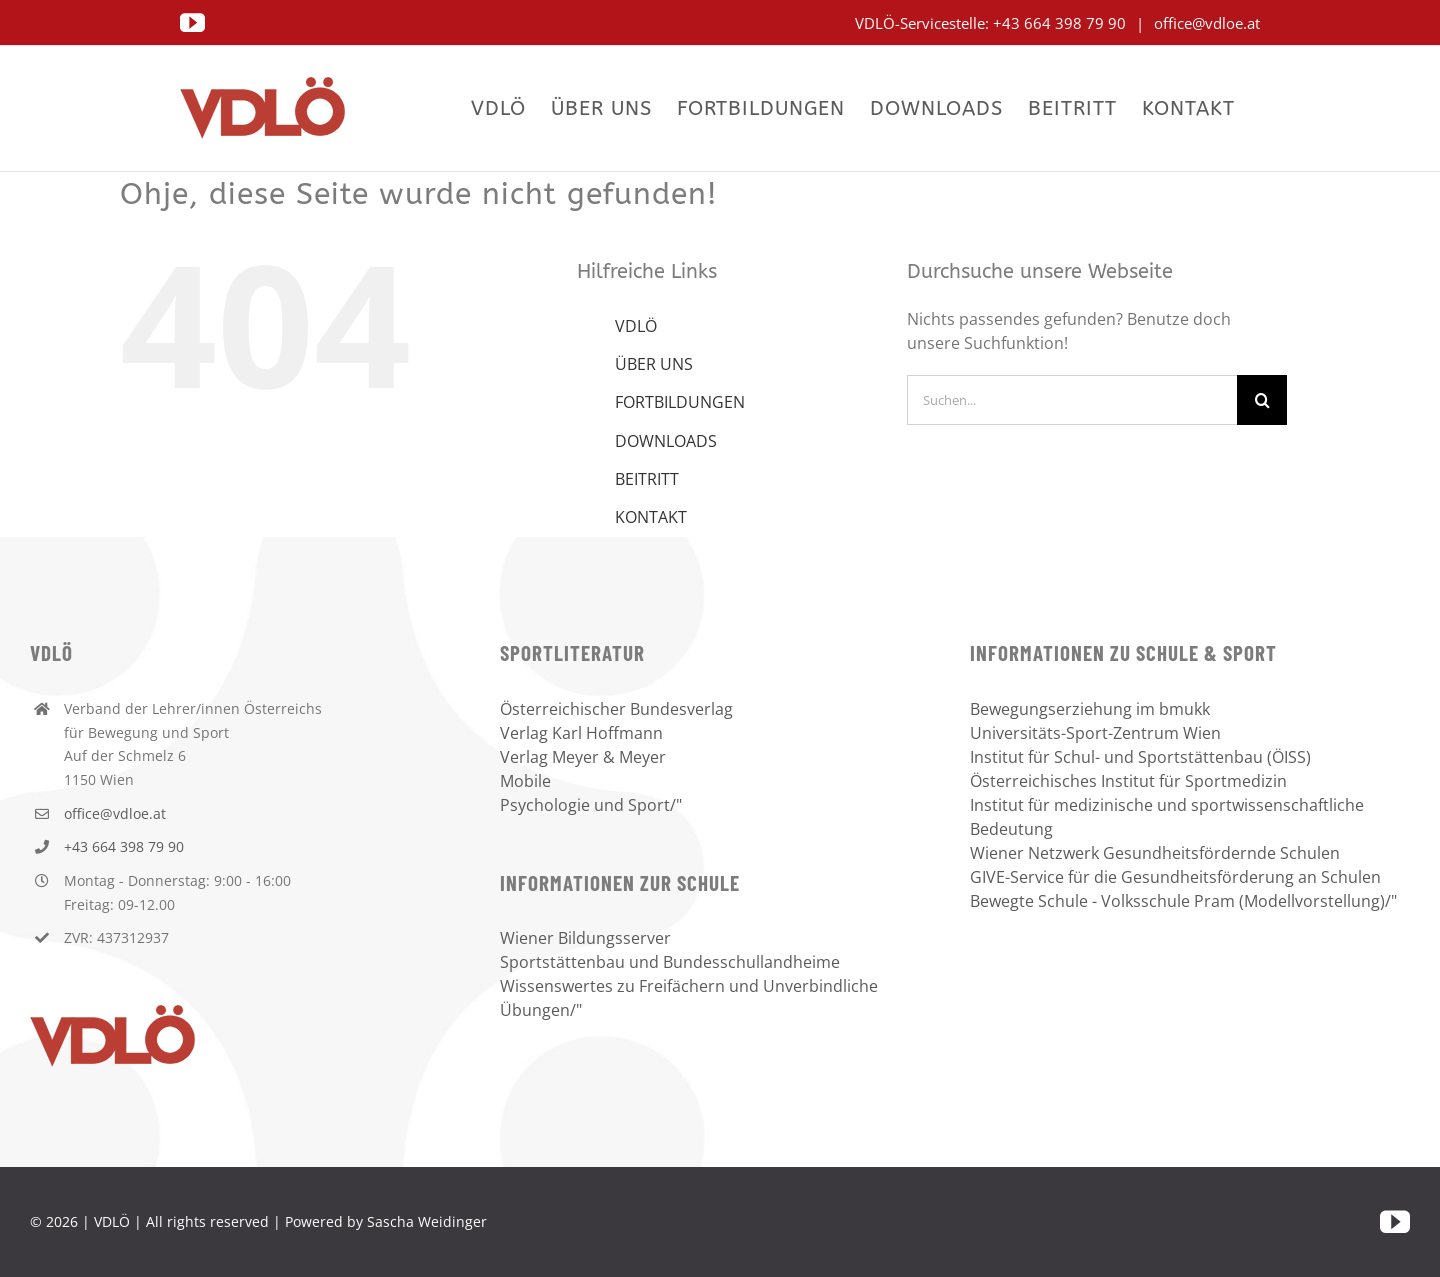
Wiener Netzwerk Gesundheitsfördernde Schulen (1155, 853)
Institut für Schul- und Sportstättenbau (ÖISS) (1140, 757)
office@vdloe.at (1205, 23)
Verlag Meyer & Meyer (583, 757)
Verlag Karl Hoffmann (581, 733)
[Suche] (1262, 400)
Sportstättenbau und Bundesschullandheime (670, 962)
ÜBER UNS (654, 364)
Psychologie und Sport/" (591, 805)
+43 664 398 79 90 (1061, 23)
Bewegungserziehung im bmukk (1090, 709)
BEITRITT (647, 479)
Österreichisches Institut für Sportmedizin (1128, 781)
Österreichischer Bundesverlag (616, 709)
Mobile (525, 781)
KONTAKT (651, 517)
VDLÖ (636, 326)
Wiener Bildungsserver (585, 938)
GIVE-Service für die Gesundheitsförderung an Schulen (1175, 877)
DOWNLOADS (666, 441)
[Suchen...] (1072, 400)
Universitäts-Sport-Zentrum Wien (1095, 733)
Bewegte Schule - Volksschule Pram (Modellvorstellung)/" (1183, 901)
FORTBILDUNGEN (680, 402)
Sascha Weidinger (427, 1221)
